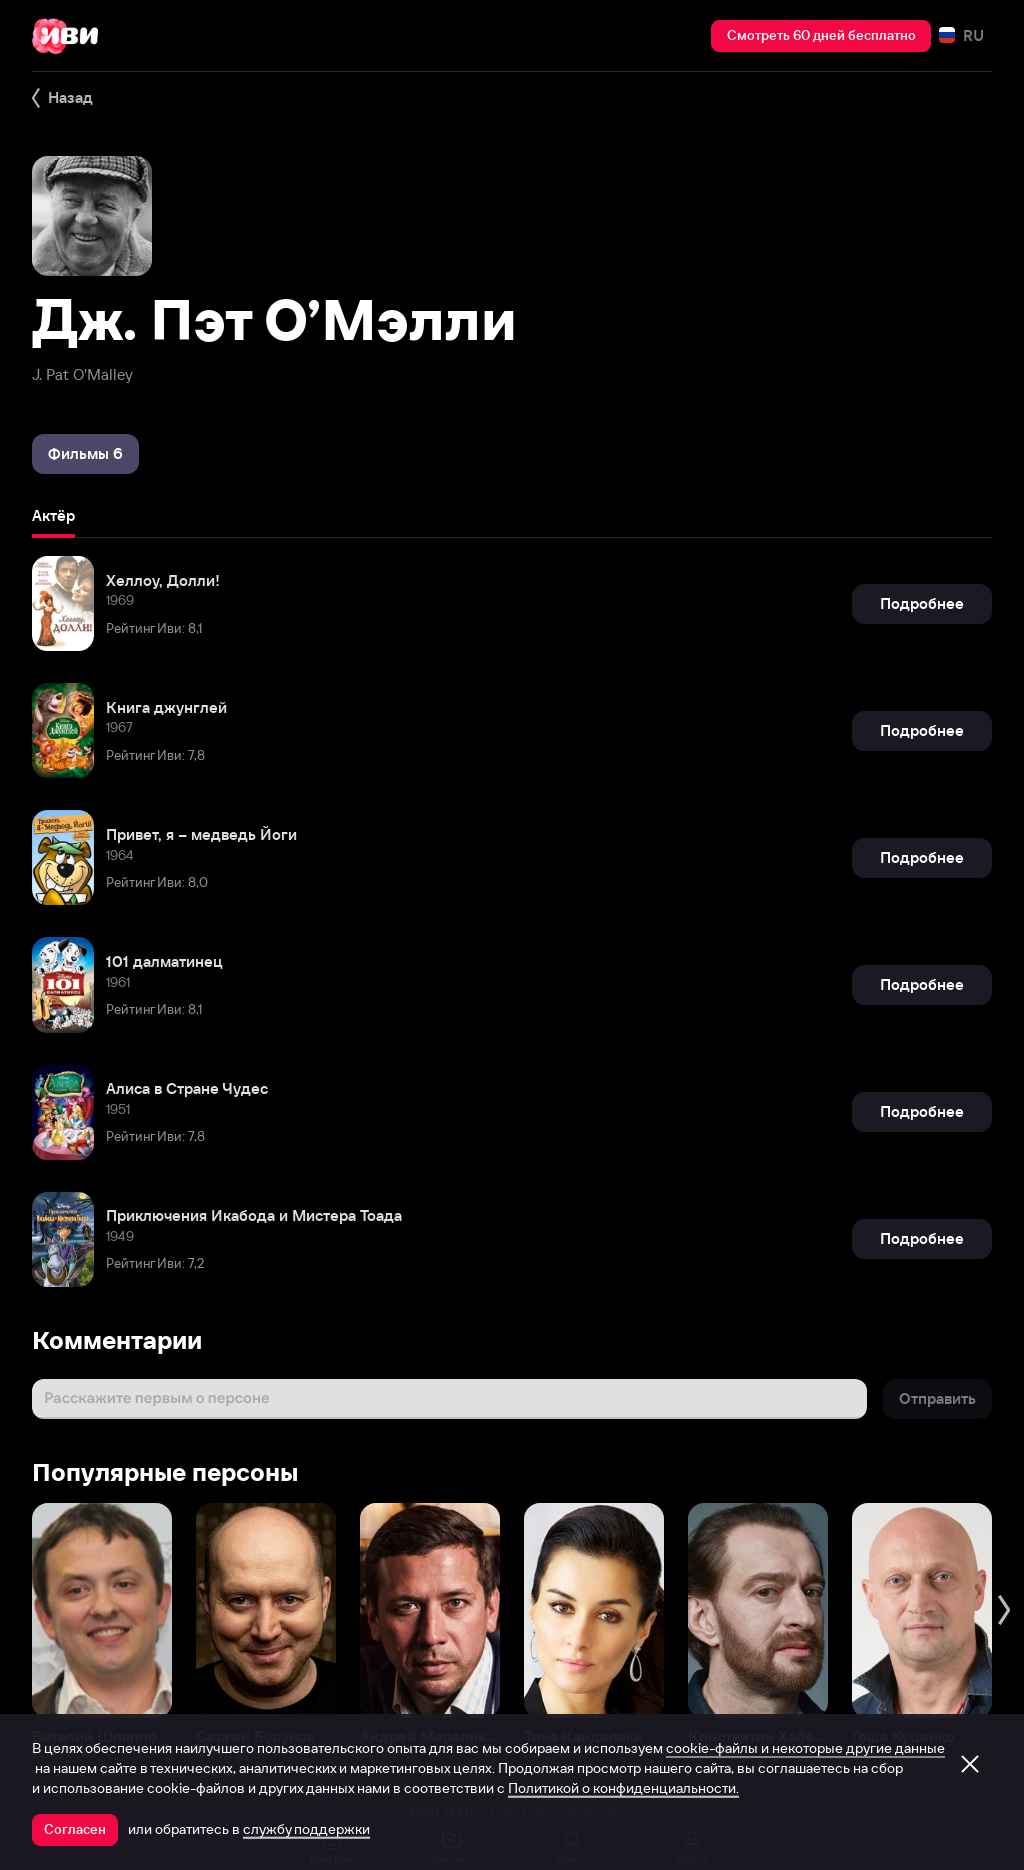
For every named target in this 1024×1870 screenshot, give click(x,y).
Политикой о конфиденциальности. (623, 1788)
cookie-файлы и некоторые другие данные (805, 1748)
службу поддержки (306, 1829)
